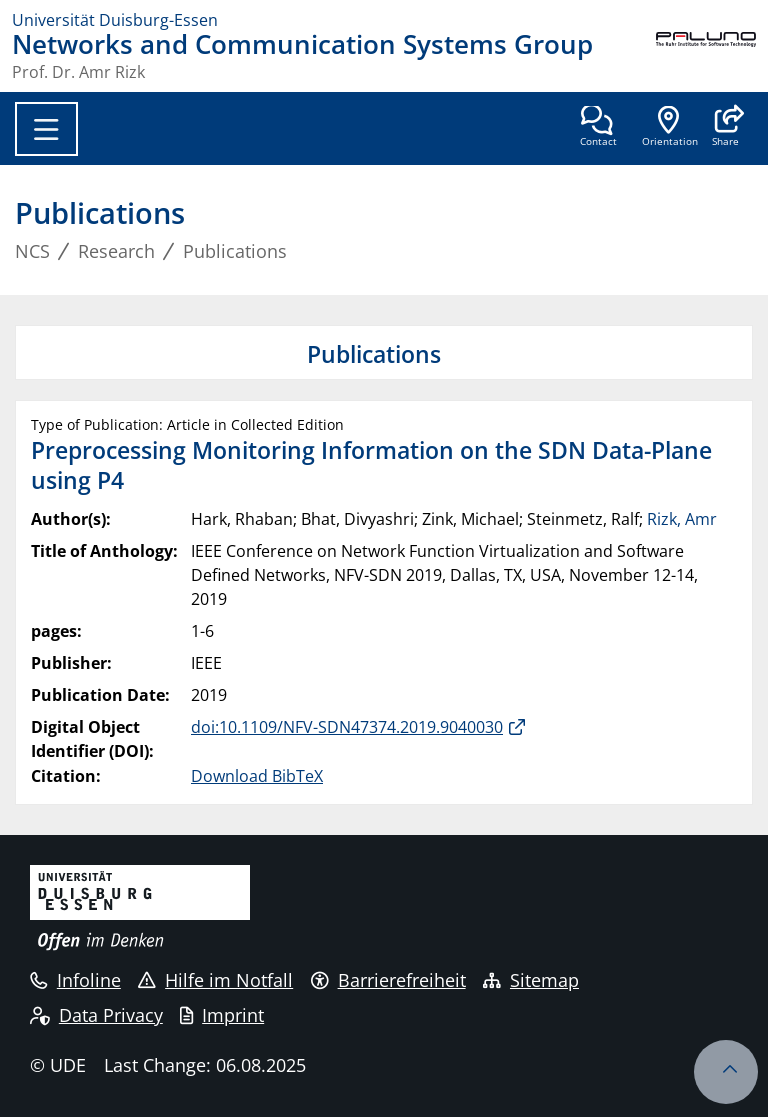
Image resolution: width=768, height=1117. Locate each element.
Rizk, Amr (682, 519)
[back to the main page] (706, 56)
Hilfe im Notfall (215, 980)
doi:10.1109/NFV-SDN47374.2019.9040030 (347, 727)
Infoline (75, 980)
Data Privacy (96, 1015)
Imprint (222, 1015)
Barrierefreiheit (388, 980)
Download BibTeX (257, 776)
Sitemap (531, 980)
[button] (725, 128)
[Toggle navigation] (46, 129)
